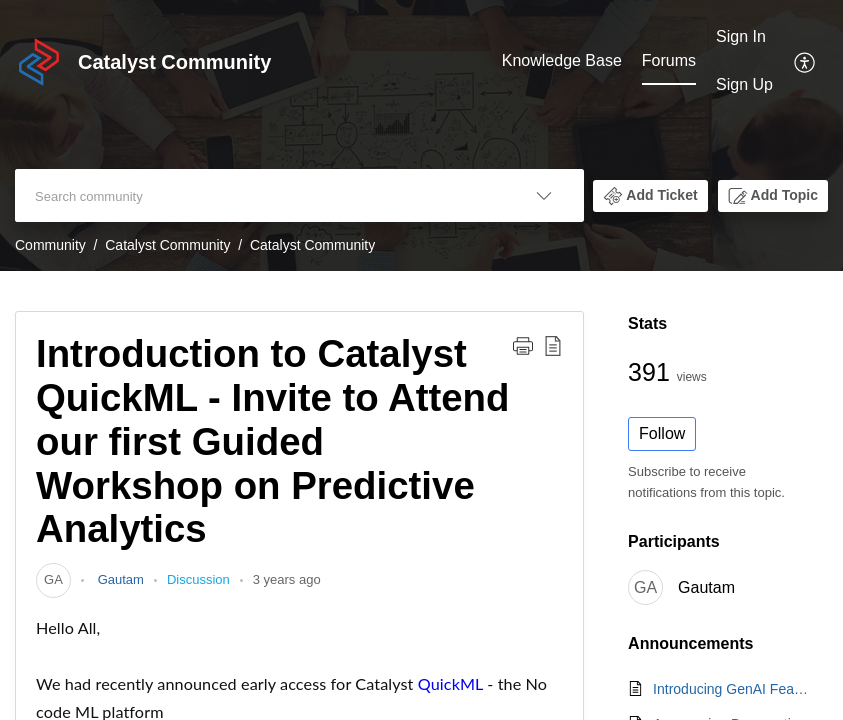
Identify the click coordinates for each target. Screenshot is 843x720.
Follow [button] (662, 433)
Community (50, 245)
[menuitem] (744, 61)
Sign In (741, 36)
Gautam (119, 579)
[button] (650, 196)
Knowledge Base (562, 60)
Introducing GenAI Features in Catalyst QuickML (730, 689)
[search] (259, 195)
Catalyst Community (167, 245)
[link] (53, 579)
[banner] (421, 135)
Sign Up (744, 84)
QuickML (450, 683)
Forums (669, 60)
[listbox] (544, 195)
